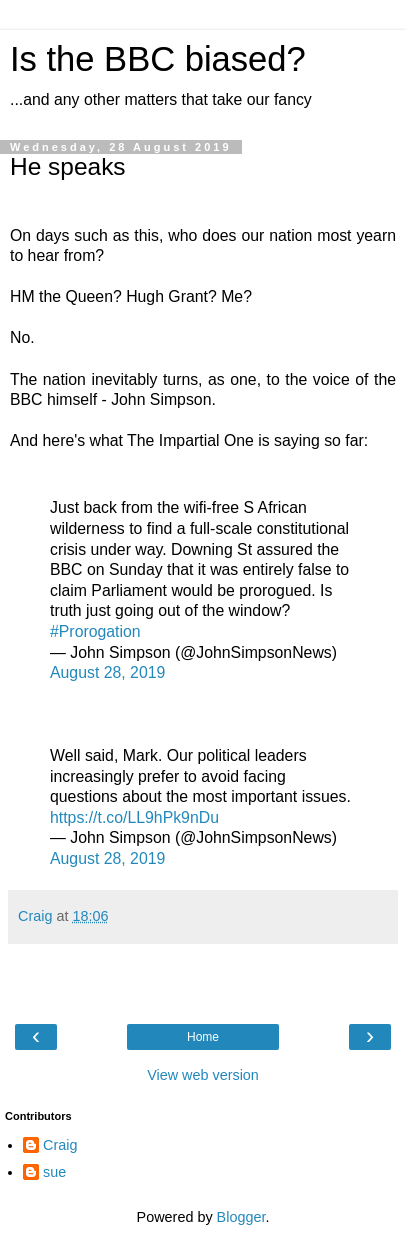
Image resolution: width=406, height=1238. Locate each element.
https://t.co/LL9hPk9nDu (134, 817)
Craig (60, 1145)
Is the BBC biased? (158, 59)
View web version (203, 1075)
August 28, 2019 (107, 672)
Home (203, 1037)
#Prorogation (95, 631)
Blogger (241, 1217)
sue (54, 1172)
